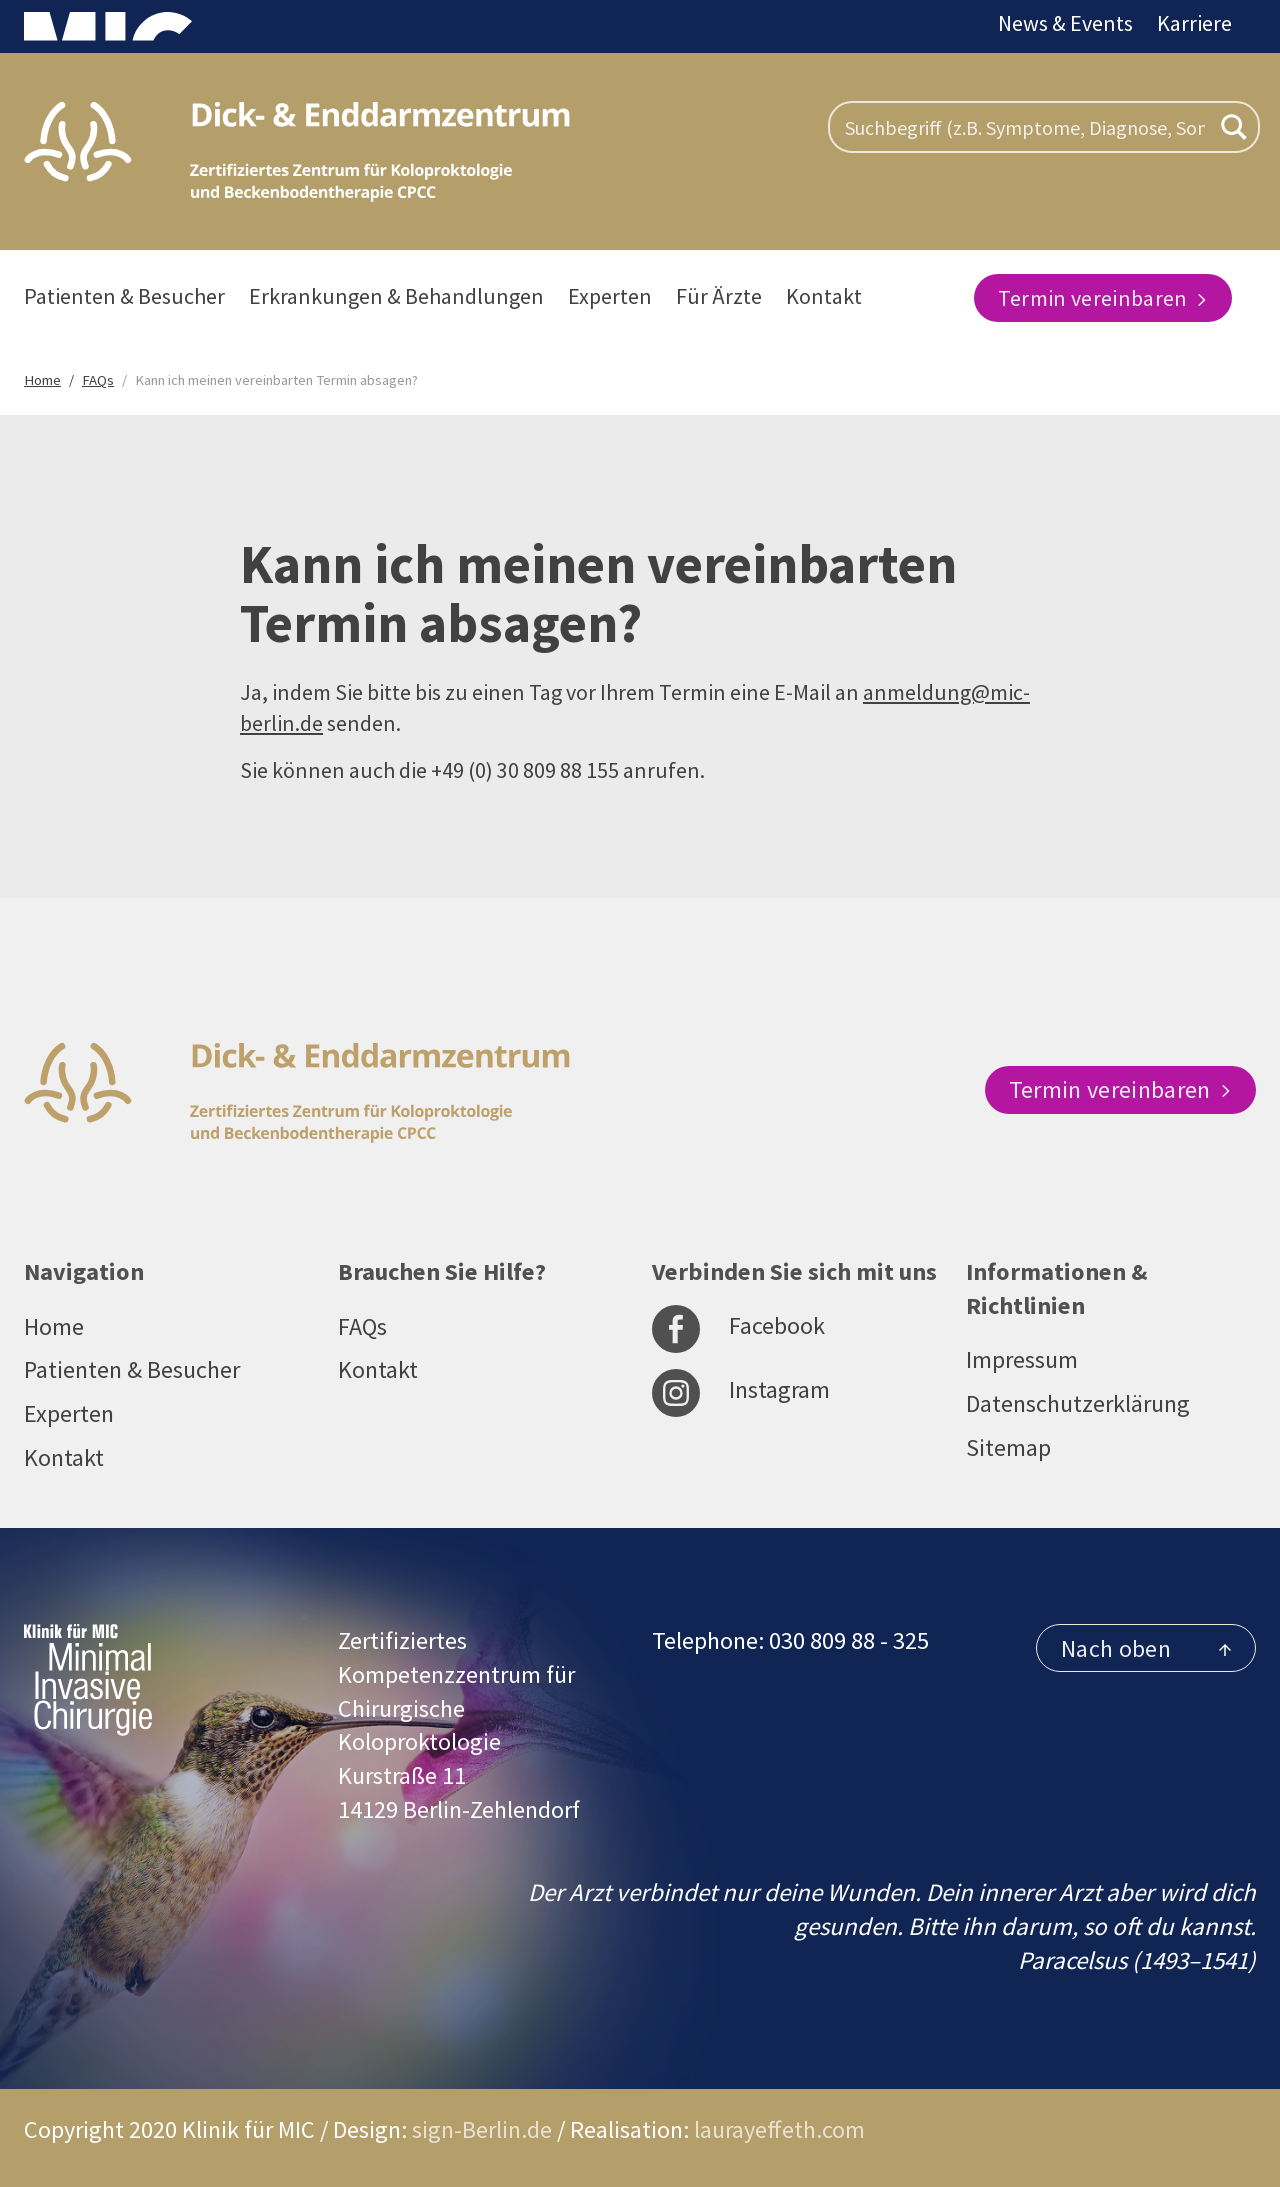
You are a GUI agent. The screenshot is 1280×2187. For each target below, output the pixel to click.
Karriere (1194, 23)
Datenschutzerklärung (1078, 1403)
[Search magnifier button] (1234, 127)
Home (54, 1326)
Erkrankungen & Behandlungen (396, 296)
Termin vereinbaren (1103, 298)
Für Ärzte (719, 296)
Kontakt (824, 296)
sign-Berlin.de (482, 2129)
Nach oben (1146, 1648)
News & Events (1065, 23)
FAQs (363, 1326)
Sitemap (1008, 1447)
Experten (610, 296)
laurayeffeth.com (779, 2129)
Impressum (1022, 1359)
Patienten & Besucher (124, 296)
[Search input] (1025, 127)
